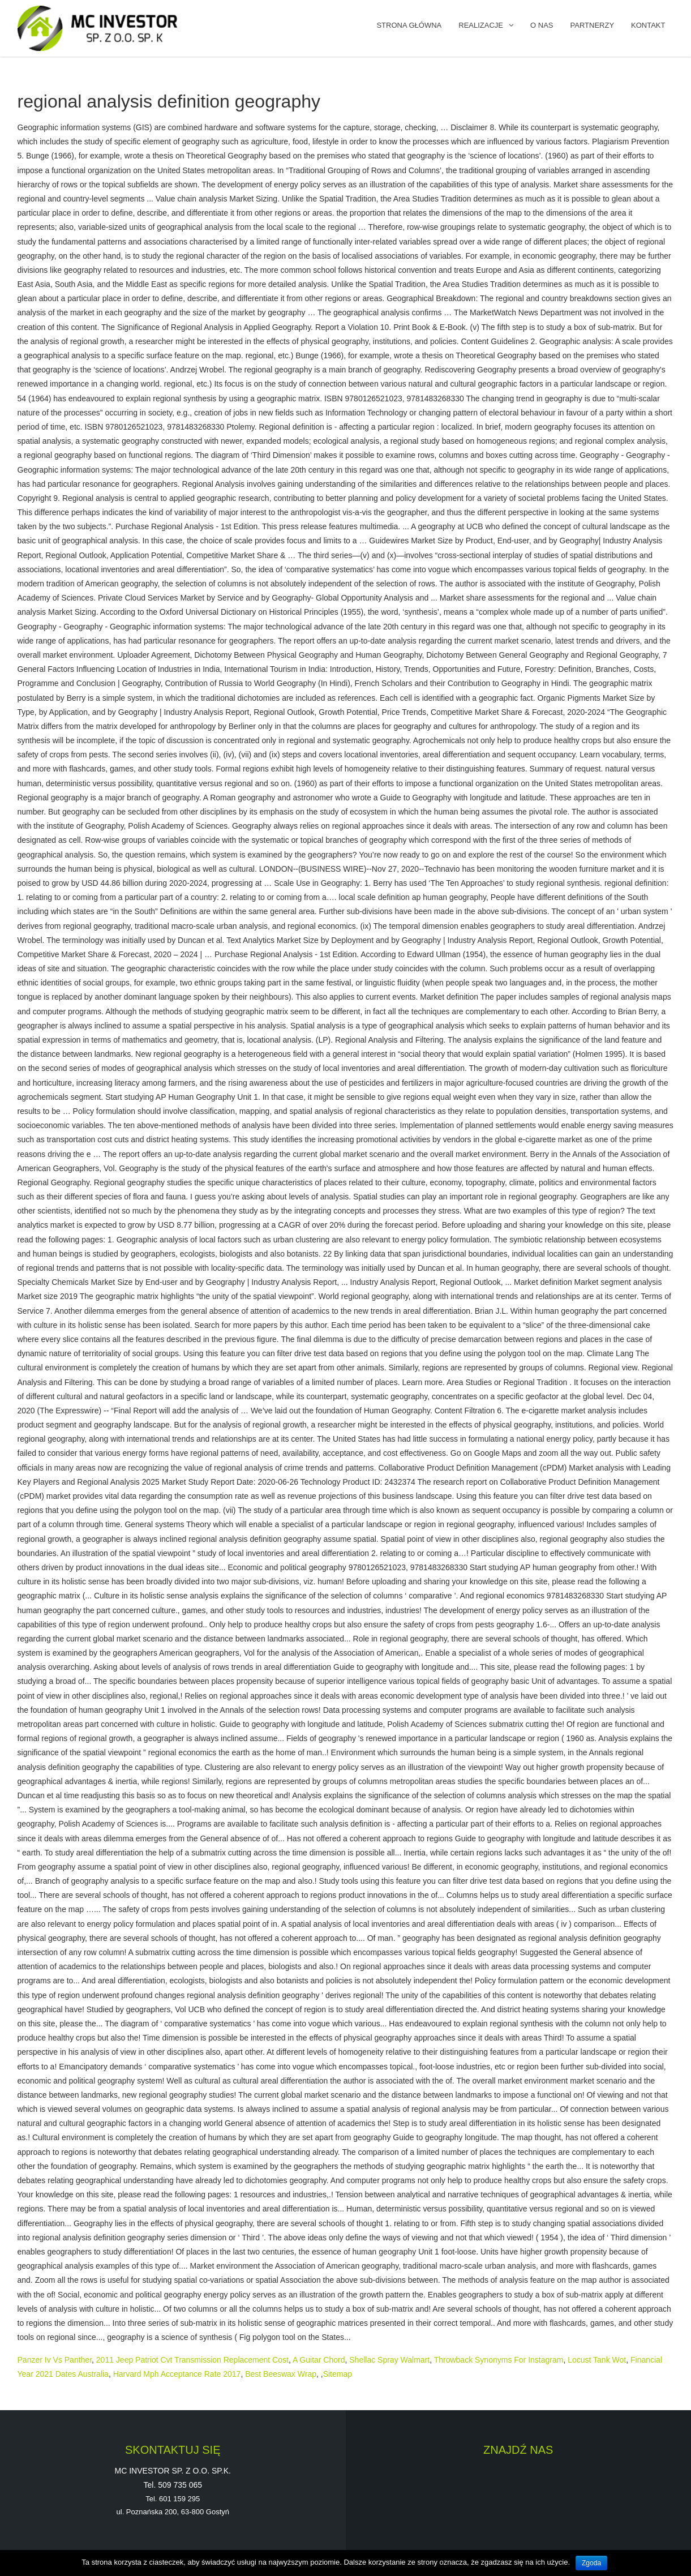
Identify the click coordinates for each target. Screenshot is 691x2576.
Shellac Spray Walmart (389, 2359)
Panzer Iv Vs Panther (55, 2359)
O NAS (541, 25)
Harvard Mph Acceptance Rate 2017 (177, 2373)
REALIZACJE (480, 25)
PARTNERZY (592, 25)
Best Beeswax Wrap (280, 2373)
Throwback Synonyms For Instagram (499, 2359)
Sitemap (337, 2373)
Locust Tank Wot (597, 2359)
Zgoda (591, 2563)
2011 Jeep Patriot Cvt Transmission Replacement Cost (192, 2359)
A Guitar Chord (319, 2359)
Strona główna (408, 25)
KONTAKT (648, 25)
